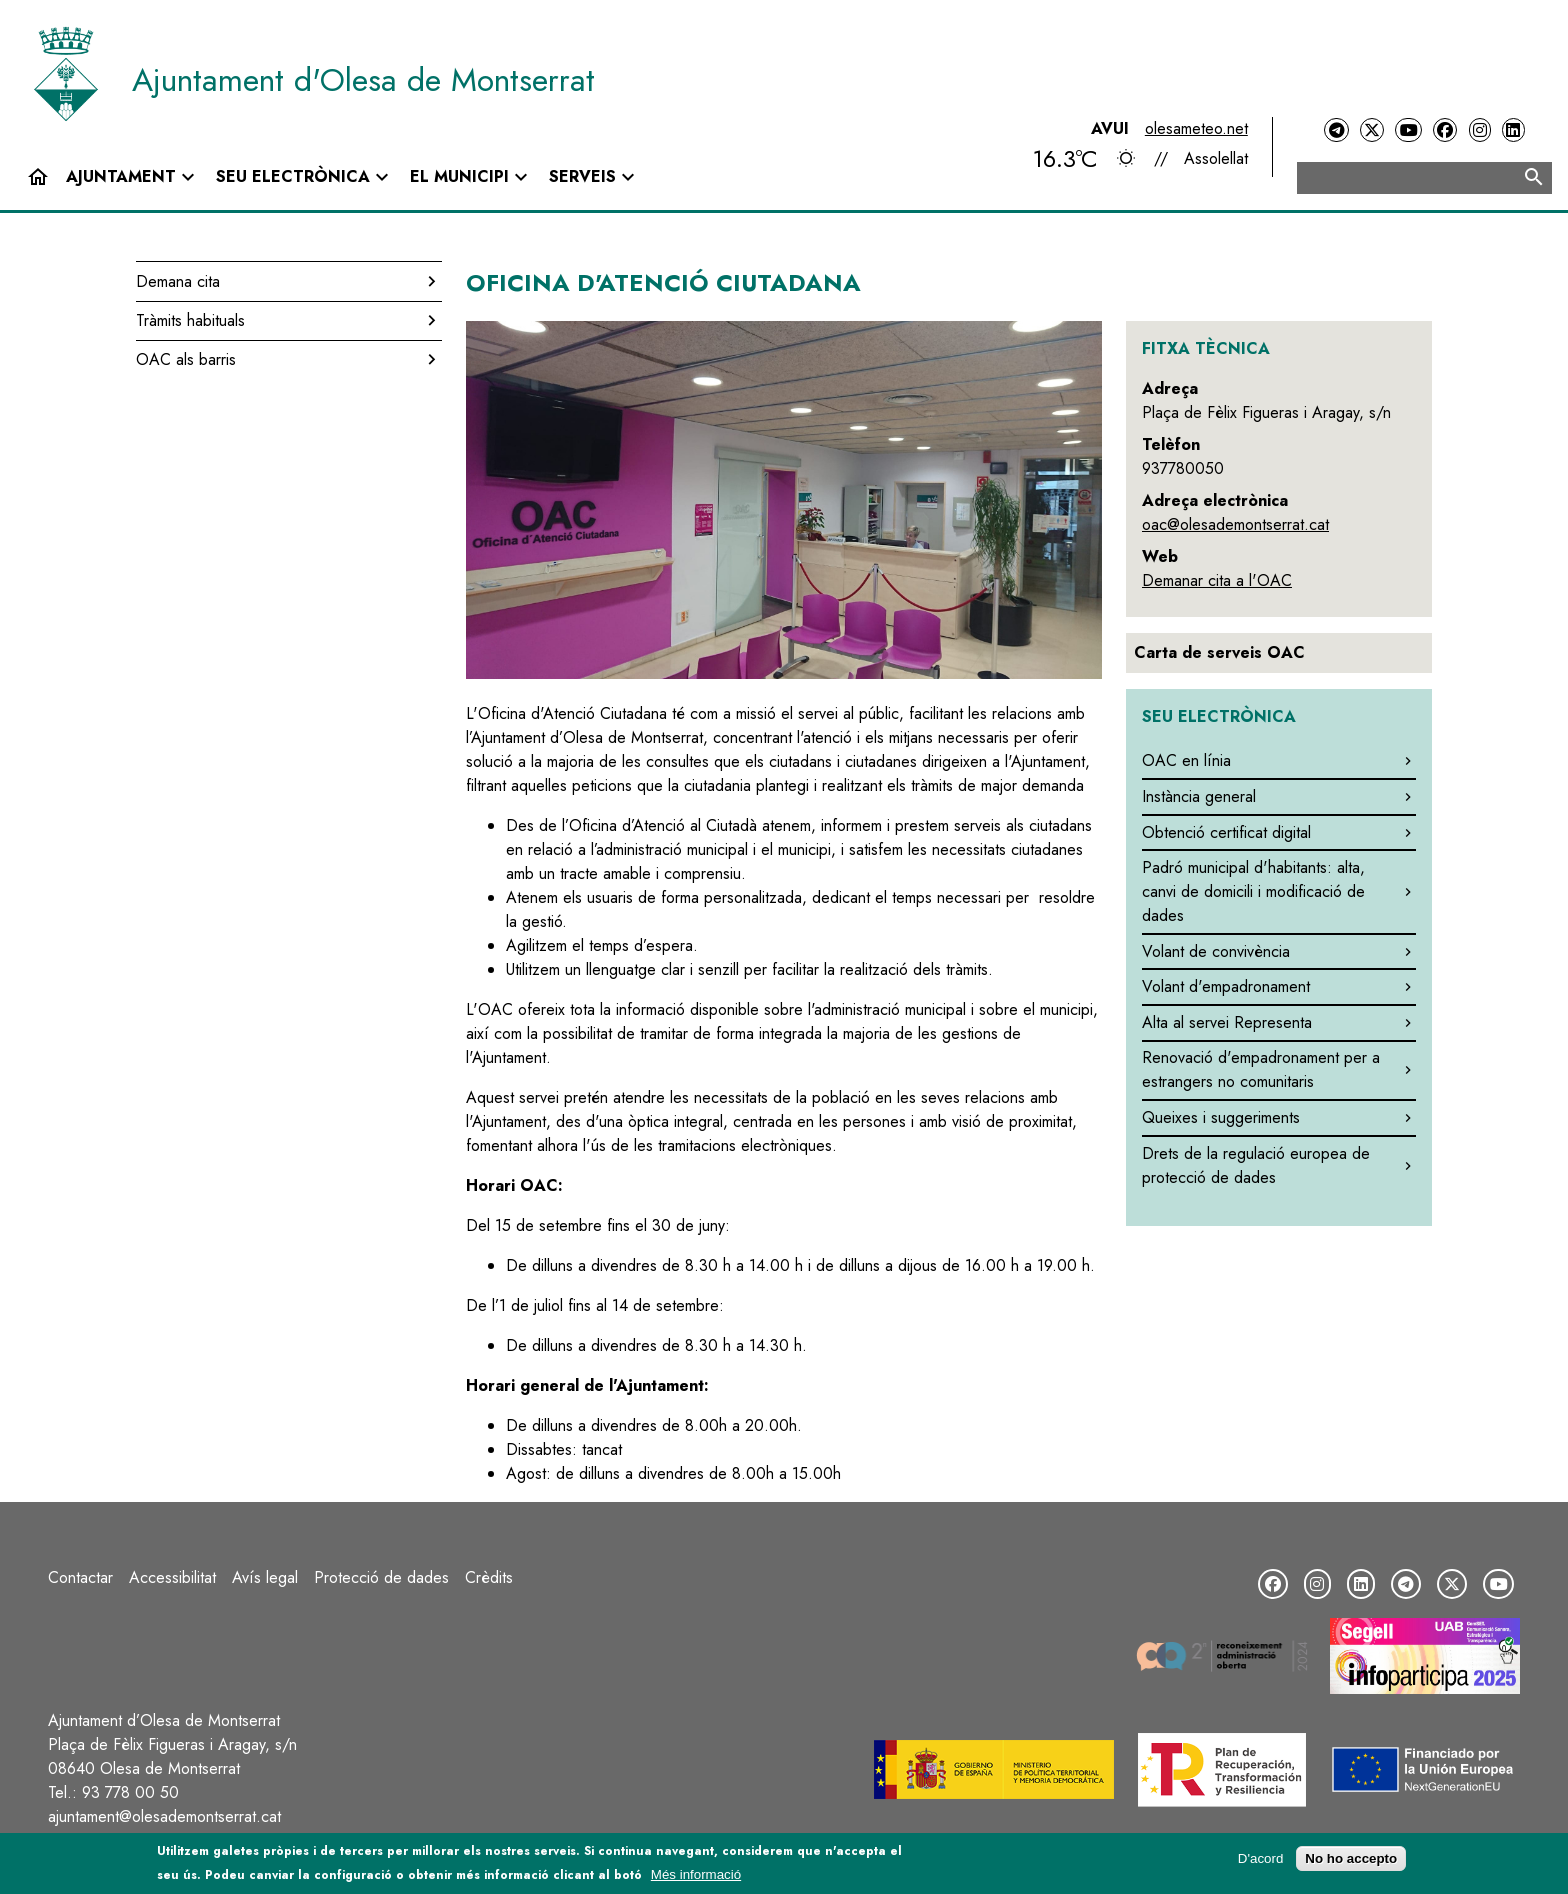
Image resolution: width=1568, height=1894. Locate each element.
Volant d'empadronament (1226, 986)
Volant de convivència (1216, 951)
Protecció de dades (381, 1577)
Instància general (1199, 796)
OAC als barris (186, 359)
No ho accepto (1351, 1860)
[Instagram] (1480, 130)
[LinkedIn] (1513, 130)
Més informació (696, 1876)
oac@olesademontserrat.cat (1235, 524)
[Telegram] (1336, 130)
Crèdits (489, 1577)
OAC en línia (1186, 760)
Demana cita (178, 281)
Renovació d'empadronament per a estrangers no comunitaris (1261, 1069)
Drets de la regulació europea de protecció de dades (1256, 1165)
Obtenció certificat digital (1226, 832)
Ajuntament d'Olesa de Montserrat (363, 80)
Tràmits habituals (190, 320)
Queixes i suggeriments (1221, 1117)
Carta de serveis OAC (1219, 652)
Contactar (80, 1577)
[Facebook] (1445, 130)
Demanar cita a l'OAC (1217, 580)
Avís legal (265, 1577)
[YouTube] (1408, 130)
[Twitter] (1372, 130)
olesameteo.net (1196, 128)
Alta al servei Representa (1227, 1022)
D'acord (1261, 1860)
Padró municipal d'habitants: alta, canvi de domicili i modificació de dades (1253, 891)
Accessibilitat (172, 1577)
